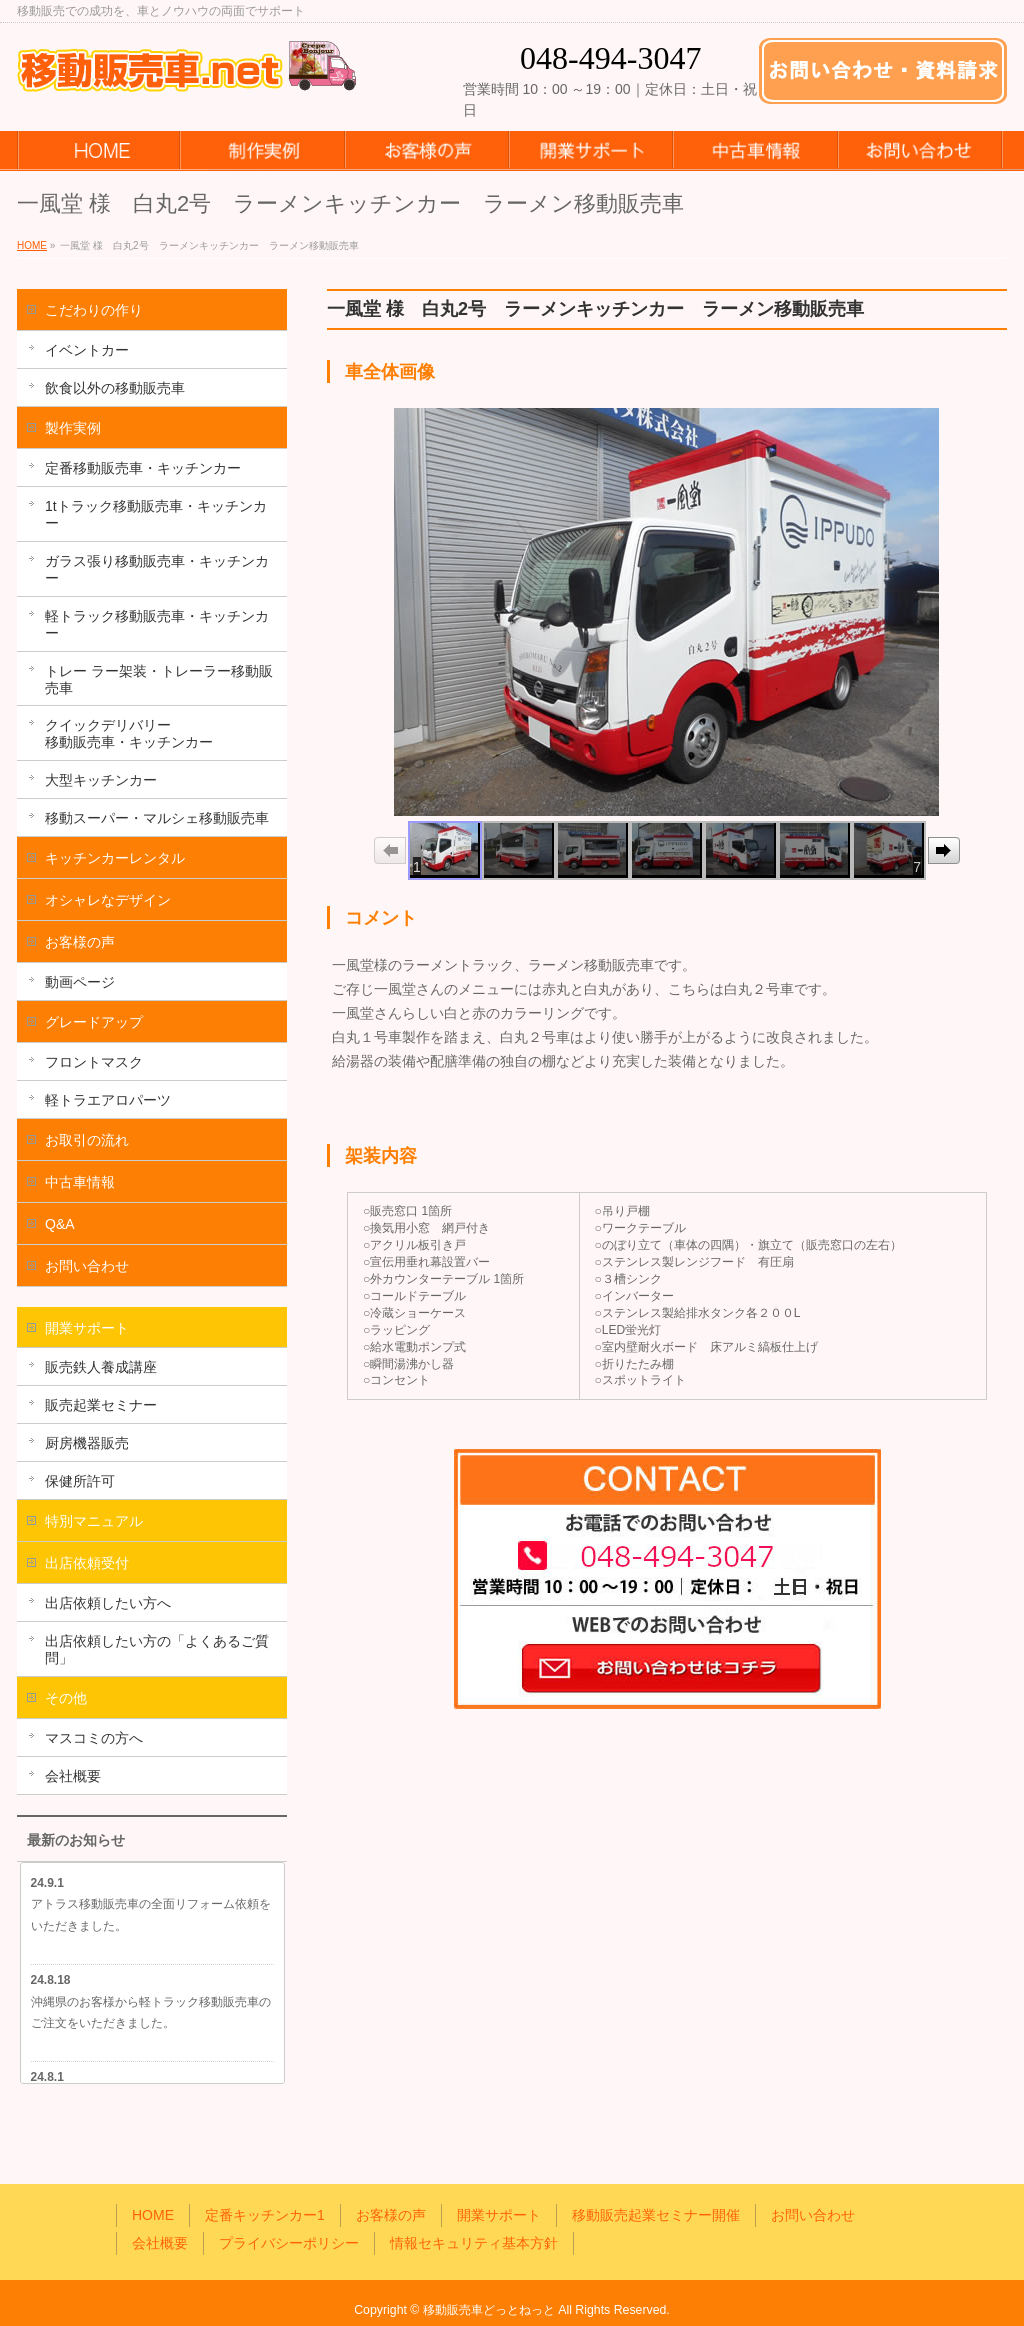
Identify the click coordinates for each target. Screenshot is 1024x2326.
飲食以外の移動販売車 (115, 388)
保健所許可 (80, 1481)
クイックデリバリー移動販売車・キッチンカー (129, 733)
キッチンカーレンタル (115, 858)
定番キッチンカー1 (265, 2215)
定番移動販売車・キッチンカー (143, 468)
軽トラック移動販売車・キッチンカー (157, 624)
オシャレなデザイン (108, 900)
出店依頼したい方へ (108, 1603)
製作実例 (73, 428)
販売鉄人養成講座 (101, 1367)
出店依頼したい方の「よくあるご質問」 (157, 1649)
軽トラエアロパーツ (108, 1100)
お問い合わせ (87, 1266)
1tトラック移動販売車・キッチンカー (156, 514)
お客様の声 (80, 942)
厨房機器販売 (87, 1443)
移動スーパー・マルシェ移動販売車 (157, 818)
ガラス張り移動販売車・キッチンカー (157, 569)
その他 (66, 1698)
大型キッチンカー (101, 780)
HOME (153, 2215)
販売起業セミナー (101, 1405)
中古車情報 (80, 1182)
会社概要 (73, 1776)
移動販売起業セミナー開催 (656, 2215)
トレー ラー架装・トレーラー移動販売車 (159, 679)
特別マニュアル (94, 1521)
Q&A (60, 1224)
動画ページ (80, 982)
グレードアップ (94, 1022)
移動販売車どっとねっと (489, 2310)
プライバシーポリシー (289, 2243)
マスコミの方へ (94, 1738)
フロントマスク (94, 1062)
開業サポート (87, 1328)
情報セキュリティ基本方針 (474, 2243)
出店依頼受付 (87, 1563)
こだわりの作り (94, 310)
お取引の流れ (87, 1140)
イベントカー (87, 350)
